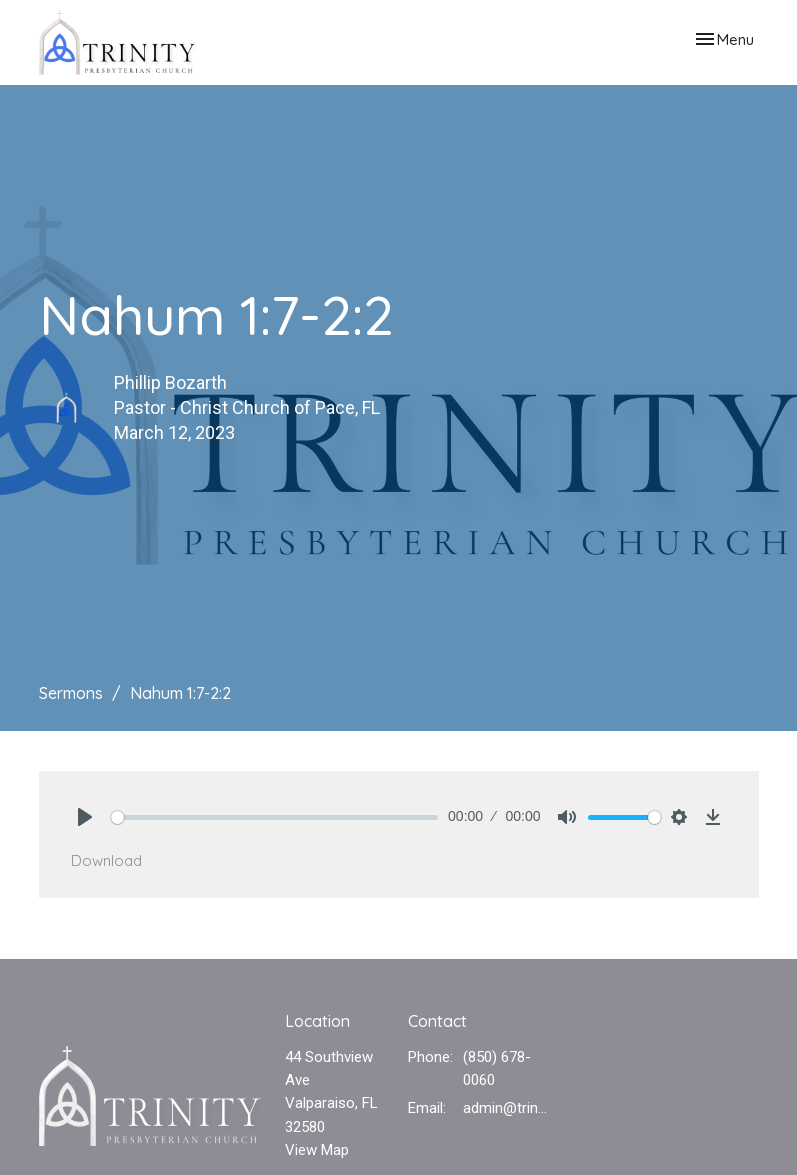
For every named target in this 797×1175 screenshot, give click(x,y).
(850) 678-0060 (497, 1068)
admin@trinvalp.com (507, 1108)
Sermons (71, 693)
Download (106, 860)
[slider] (275, 817)
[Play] (85, 817)
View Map (317, 1150)
